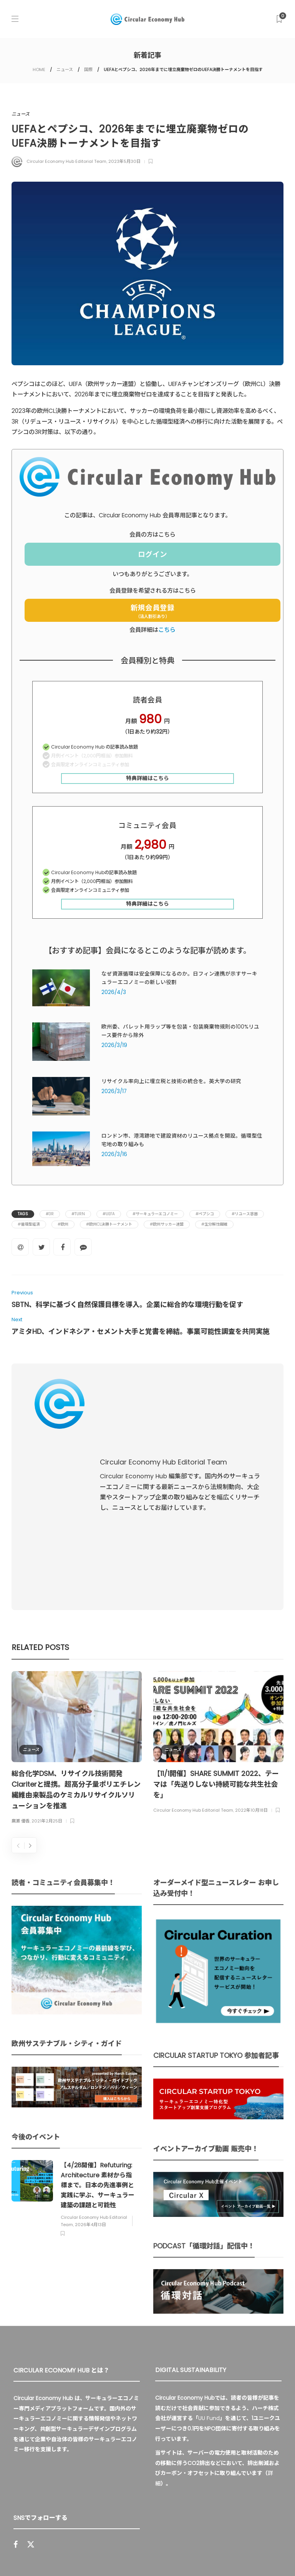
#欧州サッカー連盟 (167, 1224)
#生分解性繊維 (214, 1224)
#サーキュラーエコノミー (155, 1214)
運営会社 (149, 2555)
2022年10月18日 (251, 1654)
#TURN (78, 1214)
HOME (39, 69)
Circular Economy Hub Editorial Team (66, 161)
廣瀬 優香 (21, 1665)
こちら (167, 630)
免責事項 (243, 2555)
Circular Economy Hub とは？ (87, 2555)
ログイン (152, 554)
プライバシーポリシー (196, 2555)
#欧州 (63, 1224)
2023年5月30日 (124, 161)
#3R (50, 1214)
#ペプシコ (205, 1214)
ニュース (64, 69)
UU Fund (209, 2262)
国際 (88, 69)
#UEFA (109, 1214)
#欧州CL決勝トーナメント (109, 1224)
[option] (77, 1593)
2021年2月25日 (46, 1665)
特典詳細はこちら (147, 778)
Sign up (127, 2456)
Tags (23, 1214)
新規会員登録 (152, 611)
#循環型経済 (29, 1224)
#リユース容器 (245, 1214)
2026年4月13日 (90, 2068)
